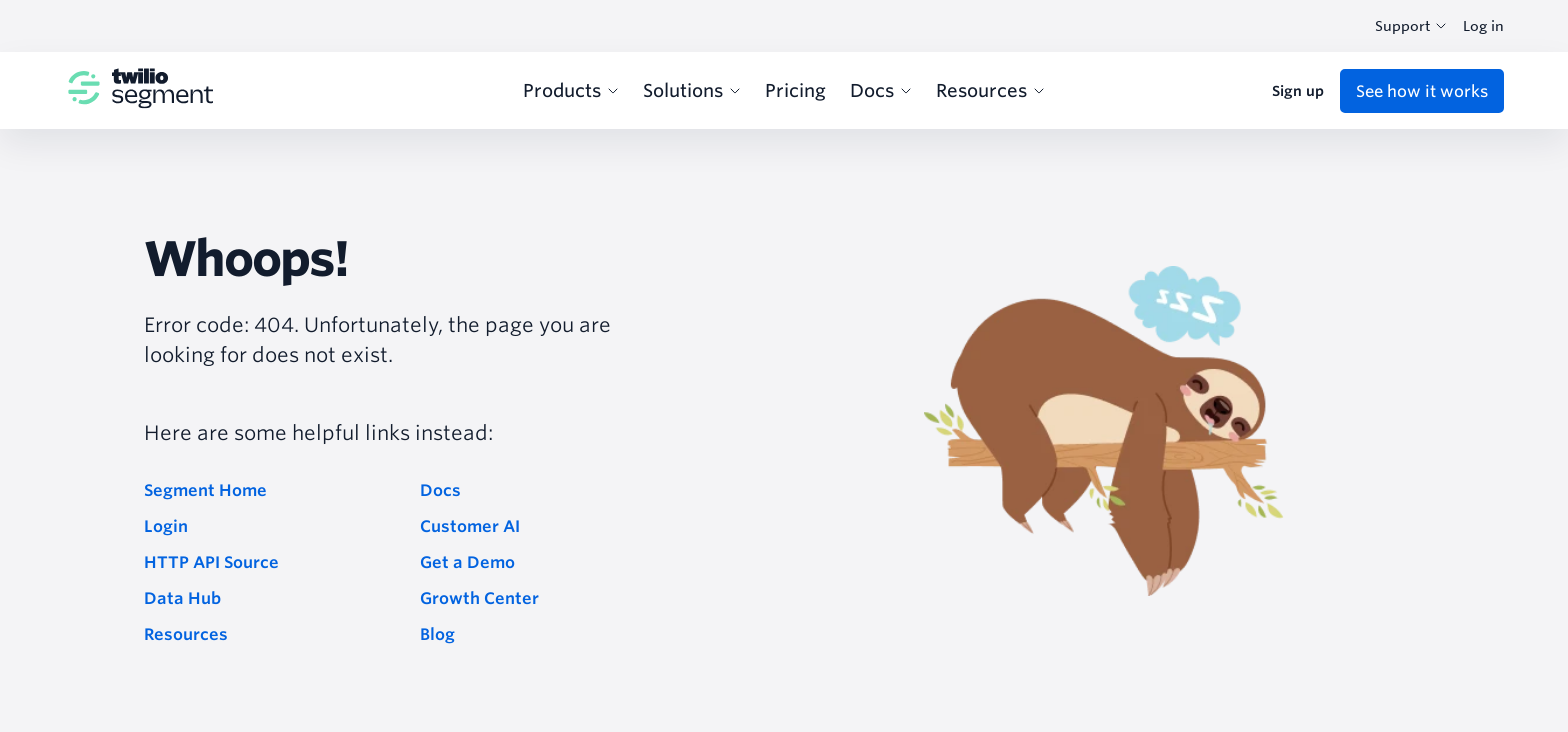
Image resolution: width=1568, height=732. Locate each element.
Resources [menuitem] (990, 90)
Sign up (1298, 91)
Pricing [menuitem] (795, 90)
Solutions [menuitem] (692, 90)
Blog (437, 634)
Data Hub (182, 598)
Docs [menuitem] (881, 90)
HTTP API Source (211, 562)
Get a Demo (467, 562)
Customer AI (470, 526)
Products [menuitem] (571, 90)
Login (166, 526)
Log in (1483, 26)
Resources (186, 634)
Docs (440, 490)
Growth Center (479, 598)
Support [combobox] (1411, 26)
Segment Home (205, 490)
